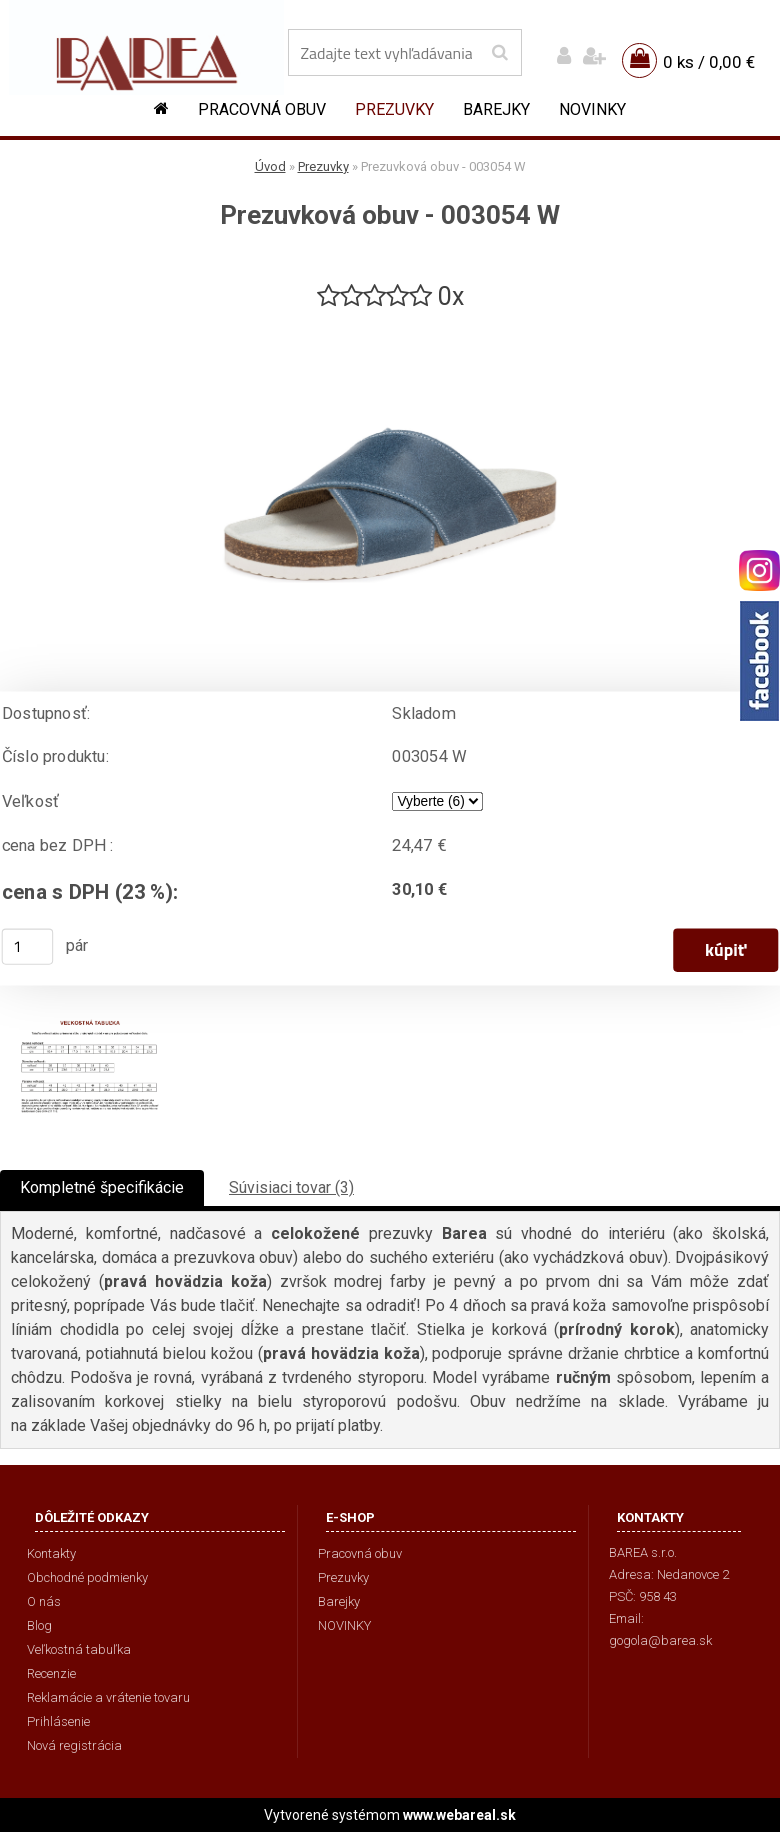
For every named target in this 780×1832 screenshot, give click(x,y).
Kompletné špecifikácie (102, 1187)
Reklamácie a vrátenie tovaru (108, 1697)
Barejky (496, 109)
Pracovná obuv (262, 109)
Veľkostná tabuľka (79, 1649)
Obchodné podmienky (87, 1577)
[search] (499, 53)
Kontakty (51, 1553)
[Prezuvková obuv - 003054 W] (390, 321)
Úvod (270, 166)
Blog (39, 1625)
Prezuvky (394, 109)
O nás (44, 1601)
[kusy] (28, 947)
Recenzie (51, 1673)
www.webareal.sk (459, 1815)
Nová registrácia (74, 1745)
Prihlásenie (58, 1721)
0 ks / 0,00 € (709, 62)
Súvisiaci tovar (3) (291, 1187)
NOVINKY (592, 109)
